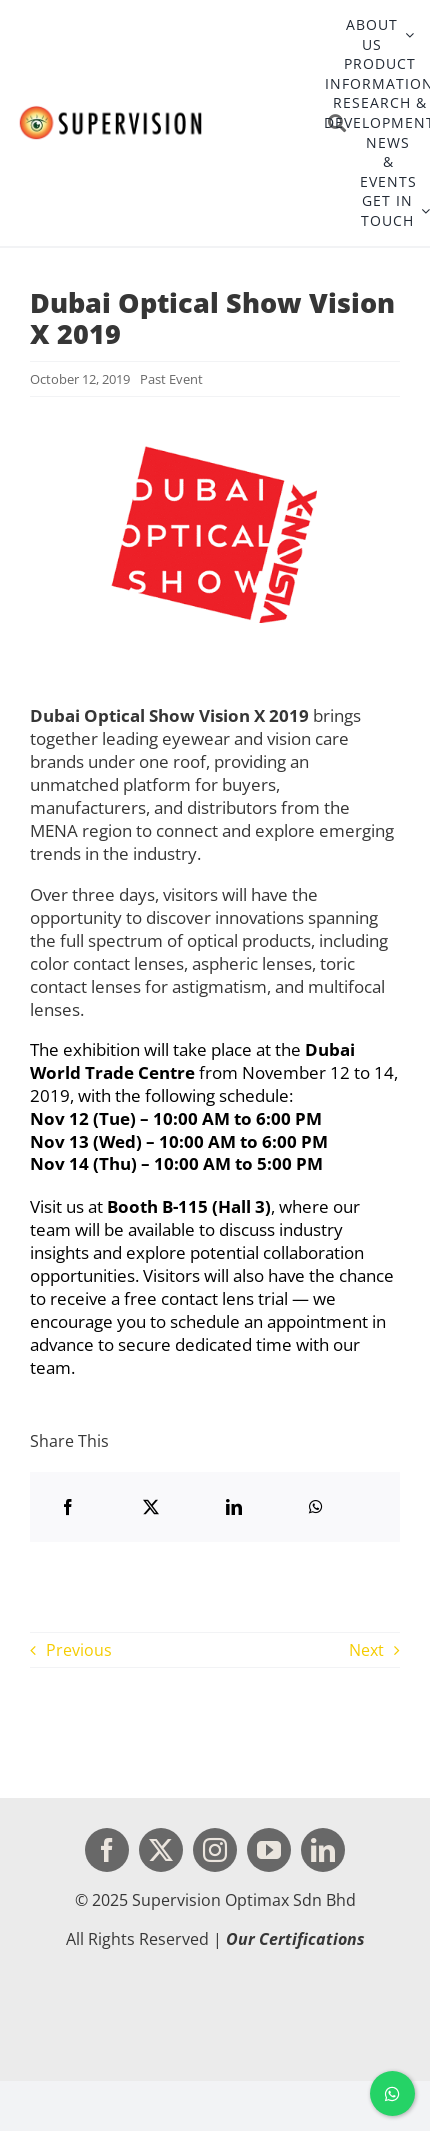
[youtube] (269, 1850)
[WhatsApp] (316, 1507)
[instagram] (215, 1850)
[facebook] (107, 1850)
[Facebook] (68, 1507)
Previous (79, 1650)
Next (366, 1650)
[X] (151, 1507)
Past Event (171, 379)
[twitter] (161, 1850)
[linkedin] (323, 1850)
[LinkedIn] (234, 1507)
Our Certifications (295, 1939)
